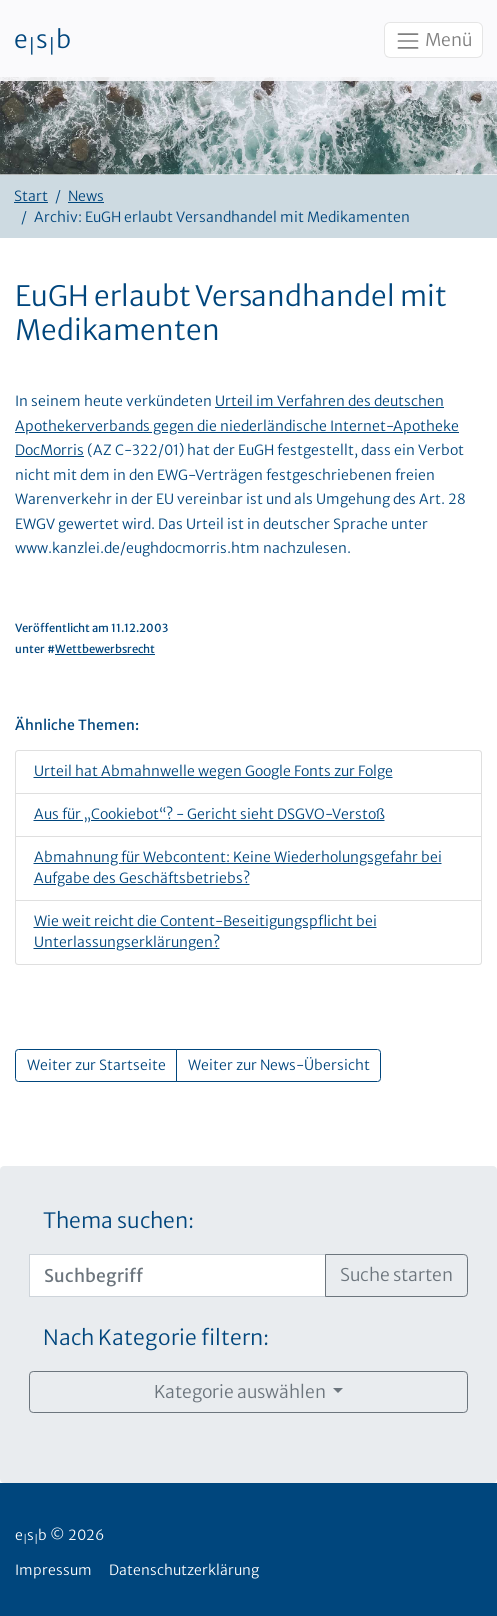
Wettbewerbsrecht (105, 649)
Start (31, 196)
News (86, 196)
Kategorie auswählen (241, 1392)
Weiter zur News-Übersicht (279, 1065)
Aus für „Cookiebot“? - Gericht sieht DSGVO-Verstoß (209, 814)
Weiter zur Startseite (96, 1065)
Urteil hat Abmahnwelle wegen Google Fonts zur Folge (213, 771)
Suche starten (396, 1275)
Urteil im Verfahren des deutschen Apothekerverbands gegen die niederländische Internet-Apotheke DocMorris (237, 425)
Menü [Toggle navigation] (433, 41)
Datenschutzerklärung (184, 1570)
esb (42, 41)
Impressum (53, 1570)
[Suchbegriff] (177, 1275)
